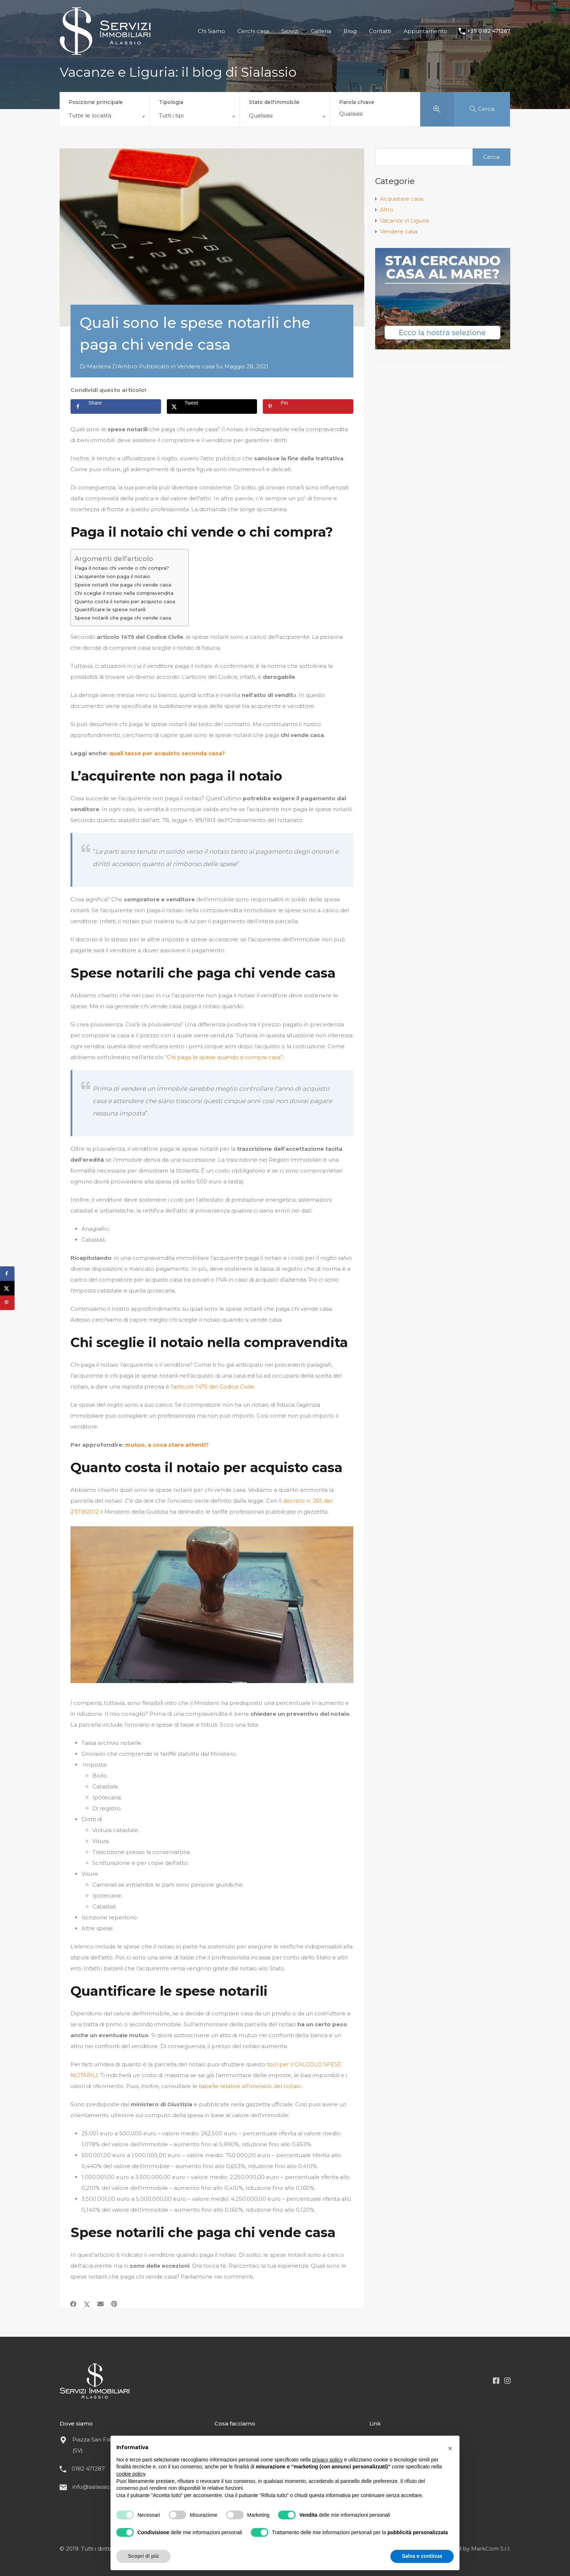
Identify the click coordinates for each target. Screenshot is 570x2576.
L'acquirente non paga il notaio (112, 576)
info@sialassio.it (93, 2486)
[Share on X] (212, 406)
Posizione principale (96, 102)
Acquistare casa (401, 198)
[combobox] (104, 117)
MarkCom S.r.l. (490, 2548)
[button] (450, 2447)
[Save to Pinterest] (308, 406)
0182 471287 (88, 2468)
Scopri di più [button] (143, 2556)
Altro (386, 209)
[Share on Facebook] (116, 406)
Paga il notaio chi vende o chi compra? (122, 568)
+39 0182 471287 (488, 31)
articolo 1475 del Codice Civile (213, 1386)
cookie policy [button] (130, 2474)
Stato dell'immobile (274, 102)
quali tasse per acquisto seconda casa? (167, 753)
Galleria (321, 31)
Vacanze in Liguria (404, 220)
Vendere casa (195, 366)
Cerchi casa (253, 31)
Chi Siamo (211, 31)
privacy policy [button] (327, 2460)
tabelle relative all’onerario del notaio (250, 2086)
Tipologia (171, 102)
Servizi (289, 31)
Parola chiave (356, 102)
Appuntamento (425, 31)
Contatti (380, 31)
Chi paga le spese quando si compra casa (224, 1057)
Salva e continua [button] (422, 2556)
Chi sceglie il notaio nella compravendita (124, 593)
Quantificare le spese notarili (110, 609)
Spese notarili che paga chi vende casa (123, 585)
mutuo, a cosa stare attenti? (167, 1444)
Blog (350, 31)
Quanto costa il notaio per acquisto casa (125, 601)
